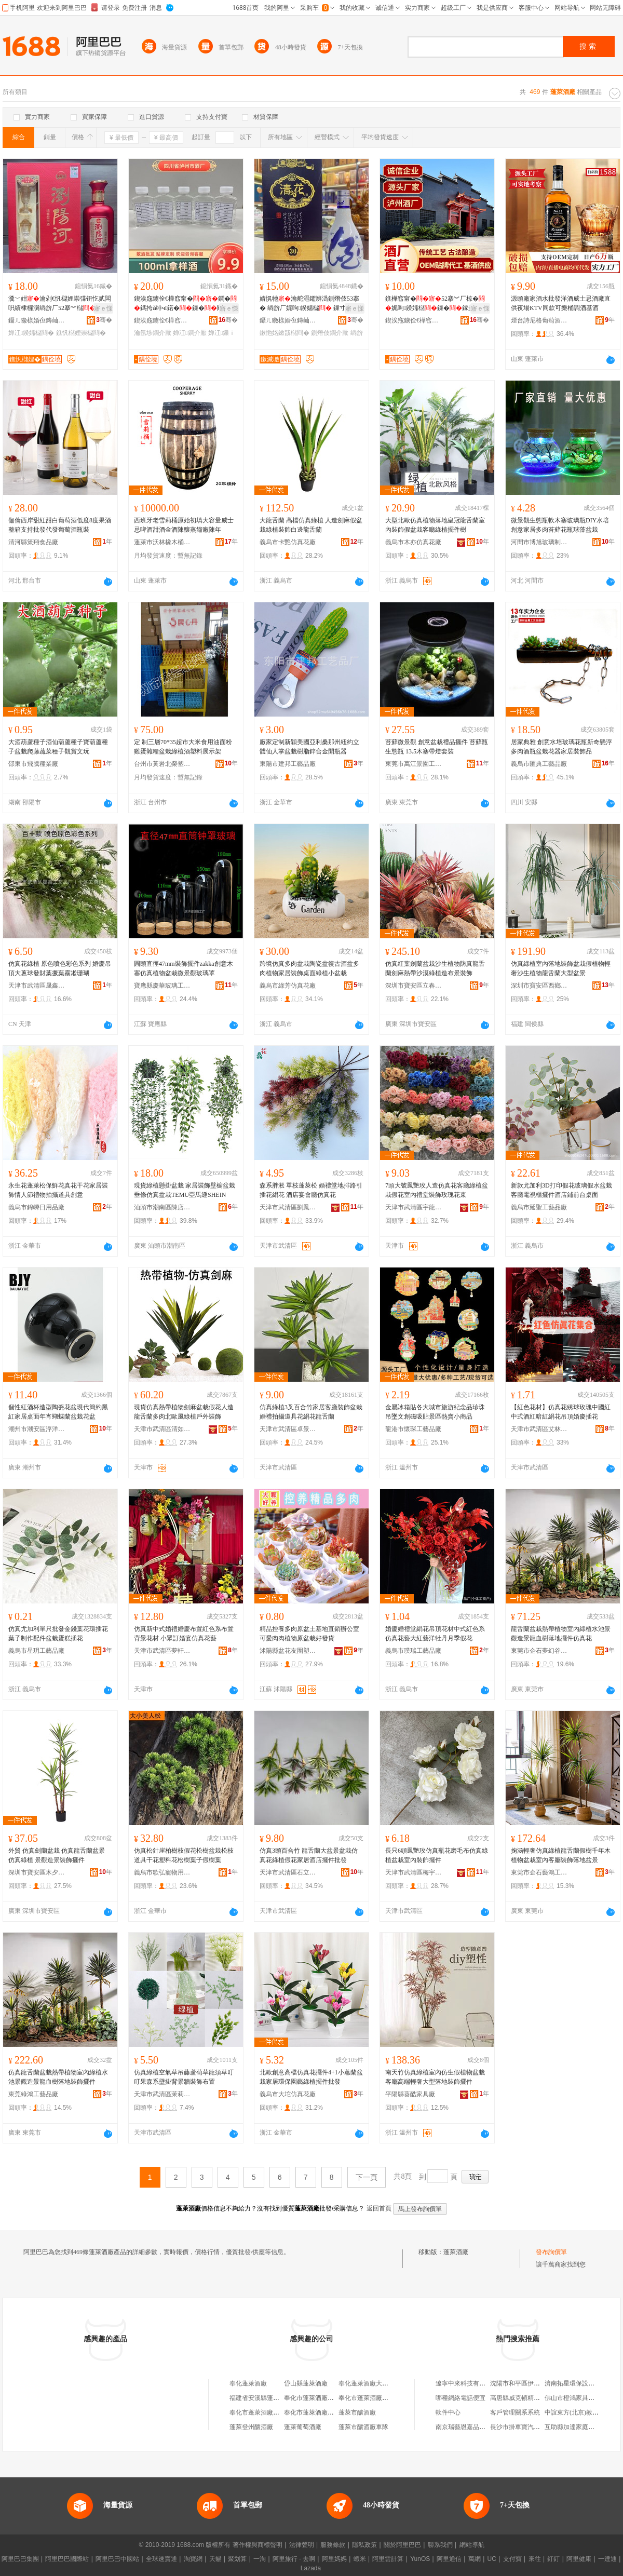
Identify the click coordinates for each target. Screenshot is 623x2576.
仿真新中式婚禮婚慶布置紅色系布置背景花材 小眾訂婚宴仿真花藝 (184, 1633)
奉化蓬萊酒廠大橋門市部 (372, 2383)
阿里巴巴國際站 (67, 2558)
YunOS (420, 2558)
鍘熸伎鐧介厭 (329, 332)
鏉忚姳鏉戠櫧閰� (284, 332)
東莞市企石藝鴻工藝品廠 (539, 1872)
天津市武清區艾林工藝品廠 (539, 1429)
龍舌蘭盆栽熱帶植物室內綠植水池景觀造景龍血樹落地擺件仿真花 (561, 1633)
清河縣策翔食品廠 (33, 542)
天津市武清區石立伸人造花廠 (288, 1872)
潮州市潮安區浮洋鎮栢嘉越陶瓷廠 (36, 1429)
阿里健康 (578, 2558)
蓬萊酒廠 (455, 2252)
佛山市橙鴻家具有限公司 (579, 2398)
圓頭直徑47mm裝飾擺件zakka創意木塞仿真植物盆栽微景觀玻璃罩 (183, 968)
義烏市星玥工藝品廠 (36, 1650)
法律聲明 (301, 2544)
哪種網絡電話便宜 (460, 2398)
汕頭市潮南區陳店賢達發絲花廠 (162, 1207)
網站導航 (471, 2544)
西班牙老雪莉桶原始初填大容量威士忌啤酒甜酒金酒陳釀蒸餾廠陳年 (184, 525)
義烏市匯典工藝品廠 (539, 763)
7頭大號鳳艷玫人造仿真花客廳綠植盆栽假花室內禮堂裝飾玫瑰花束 (436, 1190)
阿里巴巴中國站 (117, 2558)
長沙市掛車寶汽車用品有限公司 (533, 2427)
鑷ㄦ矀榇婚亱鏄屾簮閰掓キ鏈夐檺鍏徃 (36, 320)
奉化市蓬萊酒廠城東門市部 (321, 2412)
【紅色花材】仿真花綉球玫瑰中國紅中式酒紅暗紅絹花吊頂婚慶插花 (561, 1412)
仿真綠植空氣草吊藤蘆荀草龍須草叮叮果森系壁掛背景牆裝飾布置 (184, 2077)
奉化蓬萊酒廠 (248, 2383)
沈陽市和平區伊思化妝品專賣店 (533, 2383)
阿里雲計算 (387, 2558)
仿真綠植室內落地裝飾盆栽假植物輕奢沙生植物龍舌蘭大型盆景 (561, 968)
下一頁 (366, 2177)
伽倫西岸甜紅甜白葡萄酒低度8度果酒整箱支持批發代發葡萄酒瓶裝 (59, 525)
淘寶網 (193, 2558)
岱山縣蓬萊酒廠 (306, 2383)
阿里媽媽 (334, 2558)
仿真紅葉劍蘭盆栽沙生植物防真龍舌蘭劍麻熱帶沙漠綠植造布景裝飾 (435, 968)
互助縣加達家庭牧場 (573, 2427)
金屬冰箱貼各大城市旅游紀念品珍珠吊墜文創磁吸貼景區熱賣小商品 (435, 1412)
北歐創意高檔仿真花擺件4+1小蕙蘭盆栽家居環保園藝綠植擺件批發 (311, 2077)
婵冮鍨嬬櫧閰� (31, 332)
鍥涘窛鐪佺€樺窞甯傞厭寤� (162, 320)
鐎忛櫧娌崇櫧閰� (81, 332)
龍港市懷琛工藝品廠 (413, 1429)
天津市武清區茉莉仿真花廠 (162, 2094)
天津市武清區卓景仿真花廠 (288, 1429)
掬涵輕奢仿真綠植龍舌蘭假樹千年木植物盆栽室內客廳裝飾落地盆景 (561, 1855)
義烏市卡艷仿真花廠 (288, 542)
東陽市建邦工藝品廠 (288, 763)
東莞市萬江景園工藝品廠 (413, 763)
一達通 (607, 2558)
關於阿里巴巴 (402, 2544)
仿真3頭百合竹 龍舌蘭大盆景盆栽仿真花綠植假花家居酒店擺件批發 (309, 1855)
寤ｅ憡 (103, 308)
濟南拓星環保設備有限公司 (582, 2383)
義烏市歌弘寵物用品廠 (162, 1872)
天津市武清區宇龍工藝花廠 (413, 1207)
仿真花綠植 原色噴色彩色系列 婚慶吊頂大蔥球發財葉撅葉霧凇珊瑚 (59, 968)
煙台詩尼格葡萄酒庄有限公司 (539, 320)
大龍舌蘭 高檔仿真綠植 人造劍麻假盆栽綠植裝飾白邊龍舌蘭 (311, 525)
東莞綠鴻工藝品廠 (33, 2094)
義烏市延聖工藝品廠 (539, 1207)
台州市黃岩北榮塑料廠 (162, 763)
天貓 (215, 2558)
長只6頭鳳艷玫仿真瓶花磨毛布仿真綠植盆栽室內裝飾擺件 (436, 1855)
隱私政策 (364, 2544)
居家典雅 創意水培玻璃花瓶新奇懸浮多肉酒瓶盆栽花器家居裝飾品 (561, 746)
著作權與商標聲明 (257, 2544)
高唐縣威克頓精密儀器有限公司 (533, 2398)
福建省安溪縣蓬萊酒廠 (260, 2398)
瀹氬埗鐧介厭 (152, 332)
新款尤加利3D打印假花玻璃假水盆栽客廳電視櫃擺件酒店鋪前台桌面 (561, 1190)
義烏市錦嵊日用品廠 (36, 1207)
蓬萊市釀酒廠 (357, 2412)
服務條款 (332, 2544)
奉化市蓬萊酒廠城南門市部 (375, 2398)
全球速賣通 (161, 2558)
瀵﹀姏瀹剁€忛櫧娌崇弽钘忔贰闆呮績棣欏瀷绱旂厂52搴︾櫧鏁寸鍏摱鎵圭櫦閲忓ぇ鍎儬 (59, 304)
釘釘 (553, 2558)
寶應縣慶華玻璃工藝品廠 (162, 985)
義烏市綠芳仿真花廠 (288, 985)
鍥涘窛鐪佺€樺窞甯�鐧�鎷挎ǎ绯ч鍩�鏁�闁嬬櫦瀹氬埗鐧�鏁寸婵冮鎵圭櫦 (185, 304)
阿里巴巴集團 (20, 2558)
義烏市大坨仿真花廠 (288, 2094)
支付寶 (512, 2558)
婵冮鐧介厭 (189, 332)
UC (491, 2558)
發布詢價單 (551, 2252)
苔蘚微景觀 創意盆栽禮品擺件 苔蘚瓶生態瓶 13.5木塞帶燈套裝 (436, 746)
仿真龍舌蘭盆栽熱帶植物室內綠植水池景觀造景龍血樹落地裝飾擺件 (58, 2077)
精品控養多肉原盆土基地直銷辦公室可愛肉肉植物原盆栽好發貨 (309, 1633)
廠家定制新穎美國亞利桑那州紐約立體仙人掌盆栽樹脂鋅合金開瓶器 (309, 746)
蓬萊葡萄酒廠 (302, 2427)
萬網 (474, 2558)
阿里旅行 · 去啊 (294, 2558)
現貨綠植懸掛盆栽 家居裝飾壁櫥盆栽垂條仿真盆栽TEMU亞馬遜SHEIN (184, 1190)
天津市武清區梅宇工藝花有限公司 (413, 1872)
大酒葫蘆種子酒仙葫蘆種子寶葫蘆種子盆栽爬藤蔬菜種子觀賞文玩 (58, 746)
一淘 (259, 2558)
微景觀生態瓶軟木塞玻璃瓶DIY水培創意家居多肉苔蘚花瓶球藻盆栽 (560, 525)
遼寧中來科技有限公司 (467, 2383)
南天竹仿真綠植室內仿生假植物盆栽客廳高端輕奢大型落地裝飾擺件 (435, 2077)
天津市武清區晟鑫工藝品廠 (36, 985)
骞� (104, 319)
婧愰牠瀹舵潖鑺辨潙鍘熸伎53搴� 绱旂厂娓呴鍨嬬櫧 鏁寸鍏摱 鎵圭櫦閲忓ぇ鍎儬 (311, 304)
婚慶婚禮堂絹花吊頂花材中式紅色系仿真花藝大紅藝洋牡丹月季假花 (435, 1633)
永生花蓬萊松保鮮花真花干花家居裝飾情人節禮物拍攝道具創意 (58, 1190)
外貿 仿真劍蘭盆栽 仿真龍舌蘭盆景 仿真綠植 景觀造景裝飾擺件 (56, 1855)
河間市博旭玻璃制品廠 (539, 542)
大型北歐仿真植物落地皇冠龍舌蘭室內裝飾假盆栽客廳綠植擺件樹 (435, 525)
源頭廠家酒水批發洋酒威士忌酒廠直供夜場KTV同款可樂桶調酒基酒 (561, 303)
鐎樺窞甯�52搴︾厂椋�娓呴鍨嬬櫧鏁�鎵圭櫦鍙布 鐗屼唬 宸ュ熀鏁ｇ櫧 (436, 304)
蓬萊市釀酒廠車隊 (363, 2427)
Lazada (311, 2568)
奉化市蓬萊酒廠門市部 (315, 2398)
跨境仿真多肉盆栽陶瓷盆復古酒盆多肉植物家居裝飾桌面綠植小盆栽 (309, 968)
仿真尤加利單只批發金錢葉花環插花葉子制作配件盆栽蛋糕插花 (58, 1633)
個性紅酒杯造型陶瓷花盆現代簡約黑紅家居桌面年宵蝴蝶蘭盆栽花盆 (58, 1412)
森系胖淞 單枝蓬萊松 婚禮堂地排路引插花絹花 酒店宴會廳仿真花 (311, 1190)
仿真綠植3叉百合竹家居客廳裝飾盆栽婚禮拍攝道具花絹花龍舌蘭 (311, 1412)
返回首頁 (379, 2208)
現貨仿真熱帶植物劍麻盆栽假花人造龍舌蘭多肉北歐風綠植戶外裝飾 (184, 1412)
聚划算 (237, 2558)
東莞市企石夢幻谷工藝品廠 (539, 1650)
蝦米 (360, 2558)
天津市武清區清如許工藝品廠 (162, 1429)
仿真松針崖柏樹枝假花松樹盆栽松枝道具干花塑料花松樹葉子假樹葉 (184, 1855)
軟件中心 (448, 2412)
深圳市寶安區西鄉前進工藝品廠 (539, 985)
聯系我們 (440, 2544)
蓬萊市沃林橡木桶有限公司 (162, 542)
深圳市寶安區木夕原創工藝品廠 (36, 1872)
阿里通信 (449, 2558)
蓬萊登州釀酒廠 (251, 2427)
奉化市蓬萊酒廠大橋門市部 (266, 2412)
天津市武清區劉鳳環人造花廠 (288, 1207)
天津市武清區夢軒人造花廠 (162, 1650)
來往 (535, 2558)
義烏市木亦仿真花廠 (413, 542)
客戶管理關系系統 (515, 2412)
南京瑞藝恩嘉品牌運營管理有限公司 (485, 2427)
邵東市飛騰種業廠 (33, 763)
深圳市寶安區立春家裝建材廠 (413, 985)
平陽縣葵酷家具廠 (410, 2094)
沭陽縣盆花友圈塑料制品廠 (288, 1650)
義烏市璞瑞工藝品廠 (413, 1650)
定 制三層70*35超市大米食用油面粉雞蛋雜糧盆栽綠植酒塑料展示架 (183, 746)
